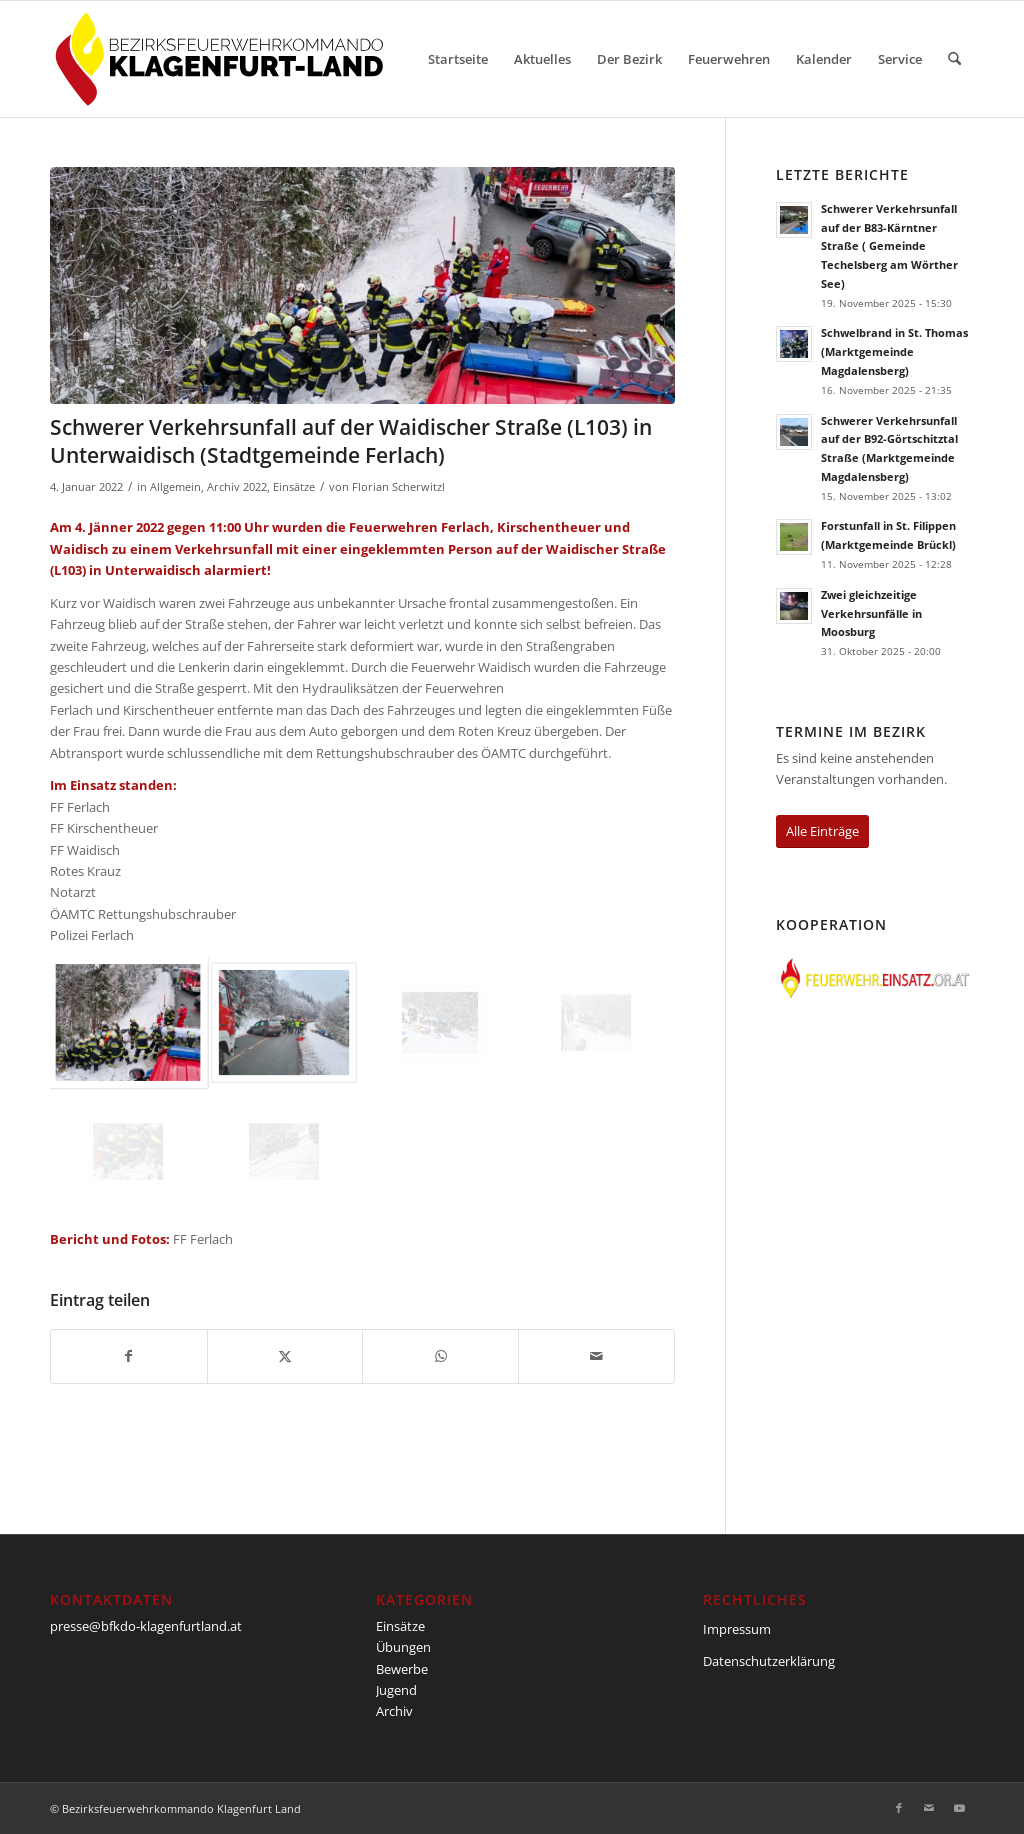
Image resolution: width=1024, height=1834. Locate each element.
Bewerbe (402, 1669)
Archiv (394, 1711)
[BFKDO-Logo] (223, 59)
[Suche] (954, 59)
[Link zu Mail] (929, 1808)
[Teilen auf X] (285, 1356)
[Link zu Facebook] (899, 1808)
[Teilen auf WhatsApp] (440, 1356)
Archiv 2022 (237, 487)
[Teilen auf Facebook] (129, 1356)
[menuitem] (458, 59)
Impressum (737, 1629)
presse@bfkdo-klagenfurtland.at (146, 1626)
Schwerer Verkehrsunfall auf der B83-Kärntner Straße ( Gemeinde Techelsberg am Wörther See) (889, 246)
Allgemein (175, 487)
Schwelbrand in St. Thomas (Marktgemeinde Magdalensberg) (894, 351)
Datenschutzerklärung (769, 1661)
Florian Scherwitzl (398, 487)
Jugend (396, 1690)
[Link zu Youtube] (959, 1808)
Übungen (403, 1647)
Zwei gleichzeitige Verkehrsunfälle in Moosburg (871, 613)
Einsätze (294, 487)
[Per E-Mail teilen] (596, 1356)
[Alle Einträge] (822, 831)
